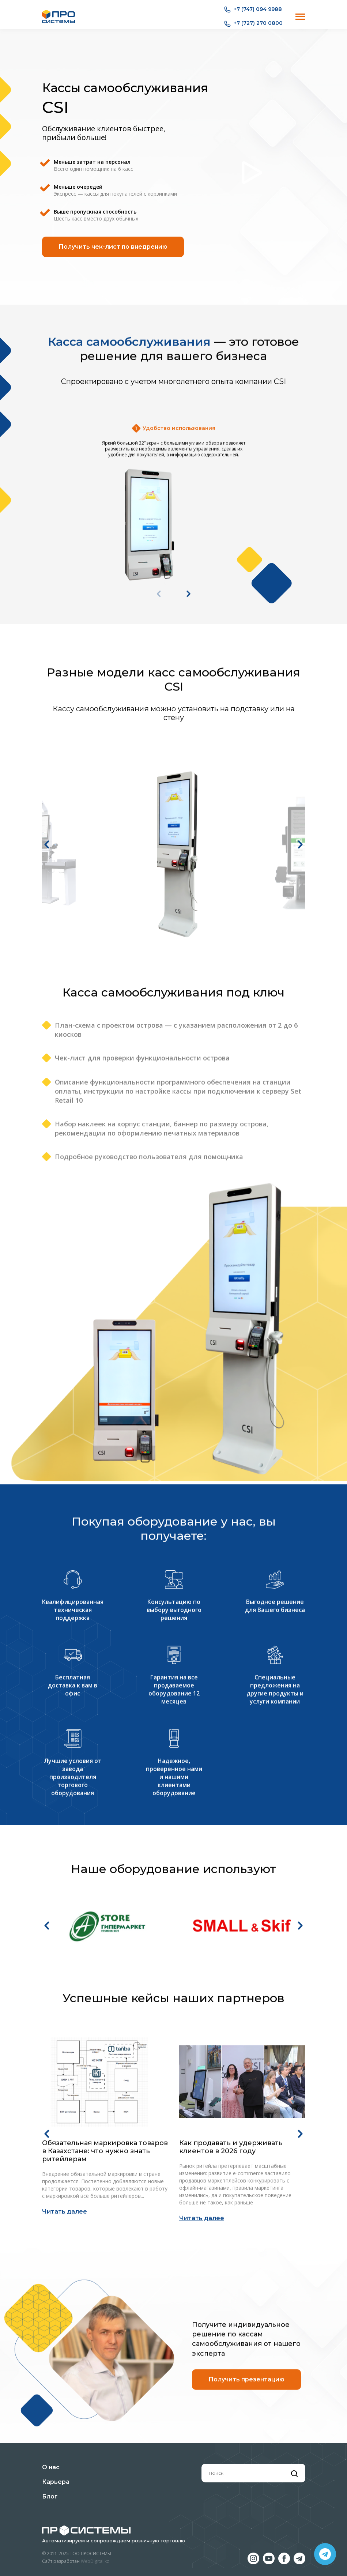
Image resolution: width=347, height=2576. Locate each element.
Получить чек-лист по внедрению (113, 246)
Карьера (55, 2481)
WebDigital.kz (95, 2561)
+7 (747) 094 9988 (253, 9)
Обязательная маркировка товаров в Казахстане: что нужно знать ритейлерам (105, 2333)
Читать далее (64, 2393)
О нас (51, 2467)
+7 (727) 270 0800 (253, 23)
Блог (49, 2496)
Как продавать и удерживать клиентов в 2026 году (231, 2329)
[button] (47, 1031)
